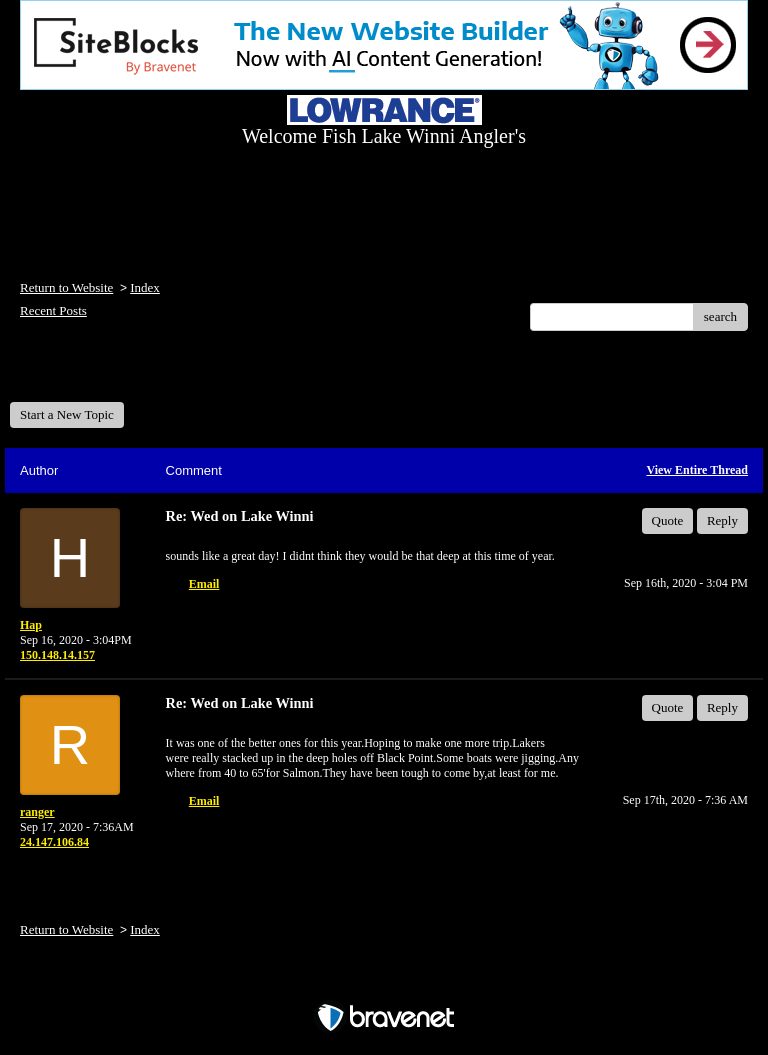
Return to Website (66, 287)
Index (145, 287)
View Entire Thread (697, 470)
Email (204, 584)
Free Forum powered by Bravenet (384, 982)
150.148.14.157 (57, 655)
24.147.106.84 (54, 842)
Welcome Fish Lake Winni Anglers (118, 373)
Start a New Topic (67, 414)
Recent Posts (53, 310)
